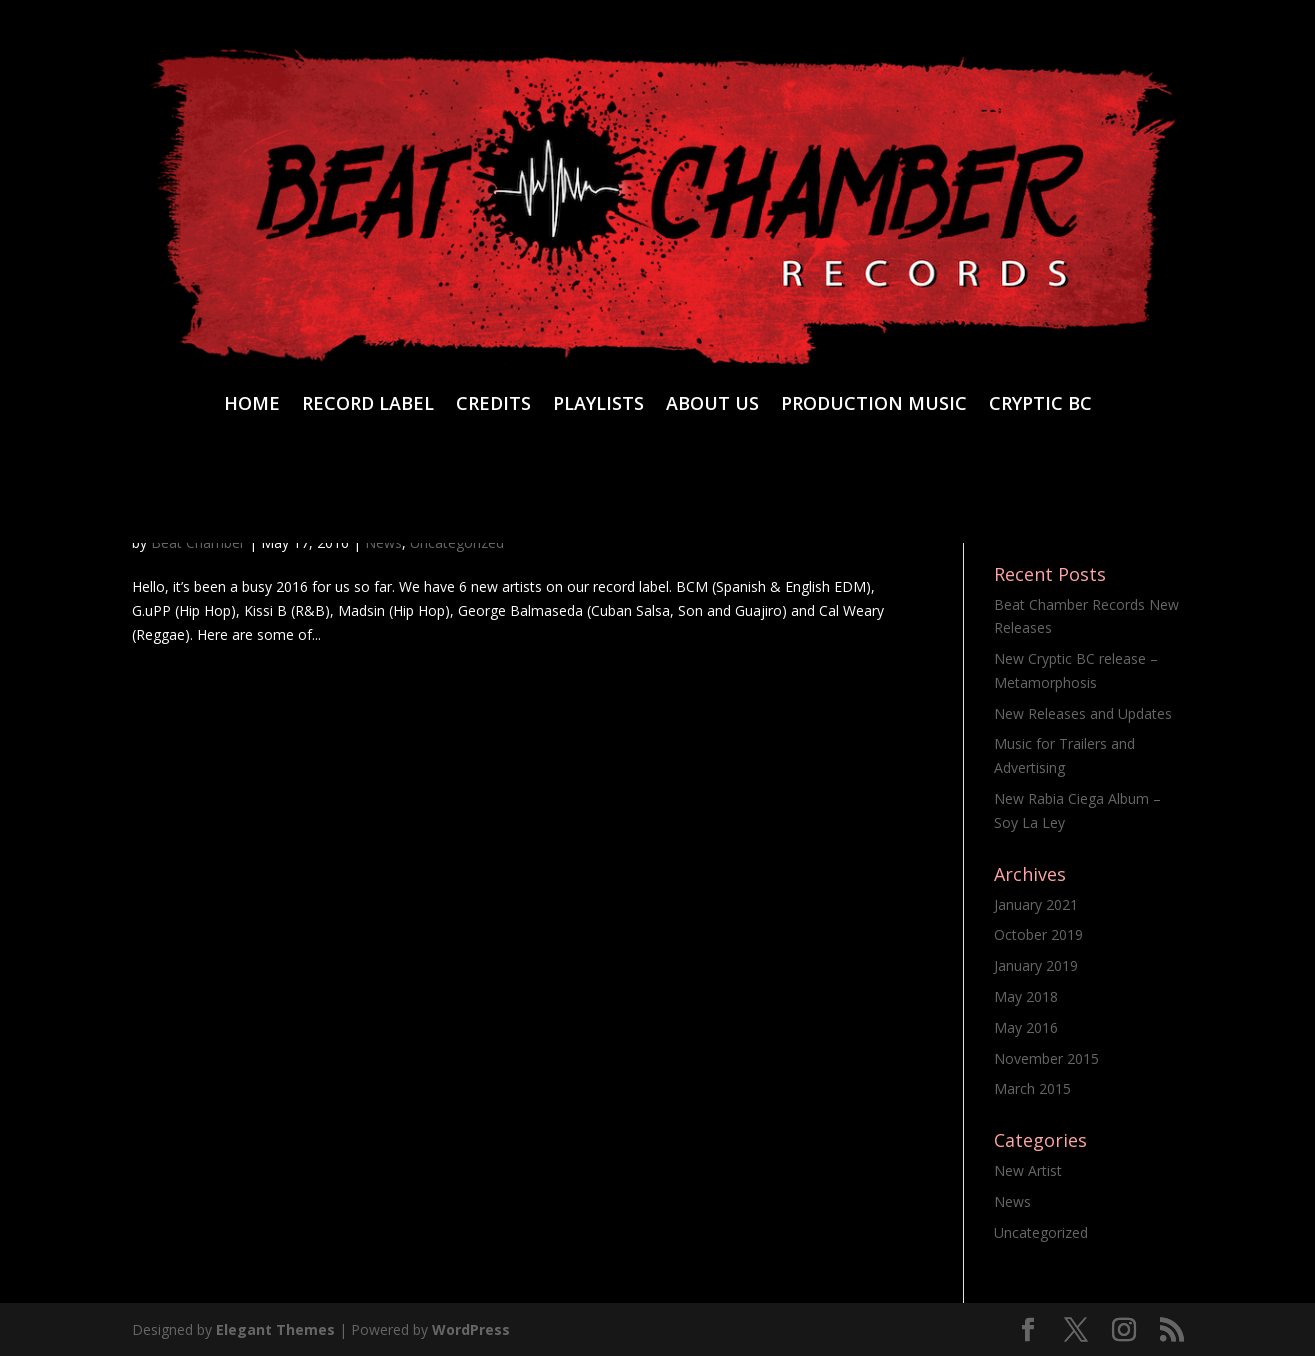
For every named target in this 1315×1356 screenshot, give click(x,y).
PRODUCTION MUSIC (874, 405)
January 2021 (1036, 904)
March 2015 (1032, 1088)
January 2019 (1036, 965)
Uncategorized (1041, 1232)
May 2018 (1026, 996)
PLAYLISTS (598, 405)
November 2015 (1046, 1058)
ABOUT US (712, 405)
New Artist (1028, 1170)
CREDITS (493, 405)
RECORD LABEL (368, 405)
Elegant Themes (275, 1329)
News (1012, 1201)
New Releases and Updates (1083, 713)
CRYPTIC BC (1040, 405)
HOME (252, 405)
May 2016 (1026, 1027)
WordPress (471, 1329)
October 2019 (1038, 934)
